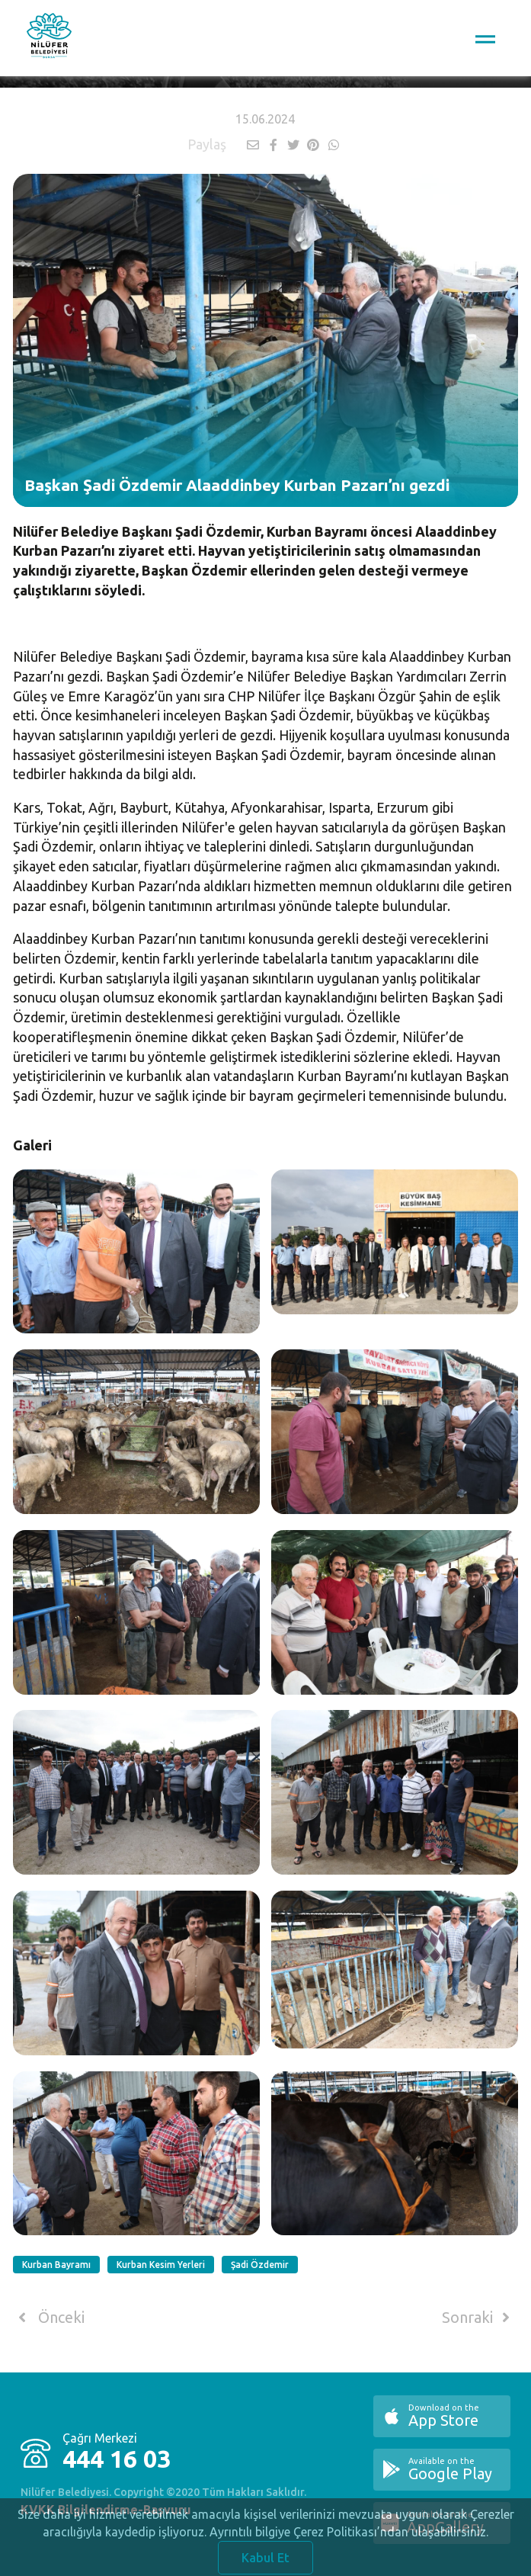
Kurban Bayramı (56, 2265)
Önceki (48, 2317)
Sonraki (478, 2317)
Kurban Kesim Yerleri (161, 2265)
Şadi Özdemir (260, 2265)
